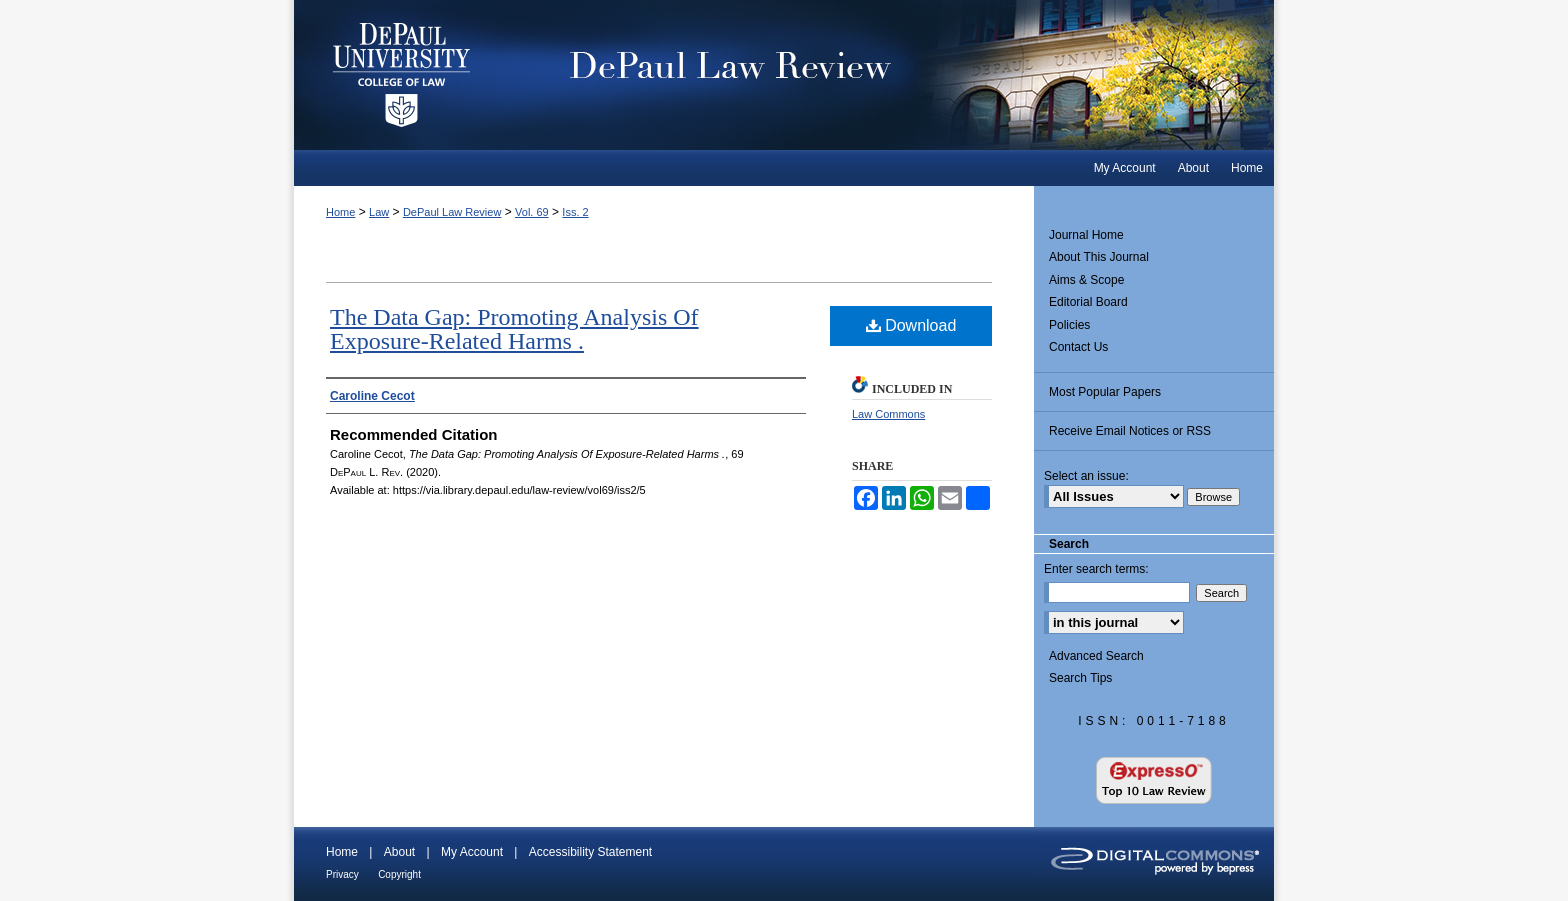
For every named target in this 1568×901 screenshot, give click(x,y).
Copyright (399, 874)
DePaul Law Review (893, 75)
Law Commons (888, 414)
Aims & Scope (1086, 280)
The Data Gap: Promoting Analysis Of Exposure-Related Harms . (514, 329)
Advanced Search (1096, 656)
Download (911, 325)
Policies (1069, 325)
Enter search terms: (1096, 569)
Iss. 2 (575, 212)
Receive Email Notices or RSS (1130, 431)
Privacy (342, 874)
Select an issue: (1086, 476)
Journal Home (1086, 235)
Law (379, 212)
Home (340, 212)
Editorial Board (1088, 302)
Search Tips (1080, 678)
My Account (472, 852)
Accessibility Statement (590, 852)
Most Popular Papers (1105, 392)
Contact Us (1078, 347)
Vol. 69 (532, 212)
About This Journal (1099, 257)
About (399, 852)
